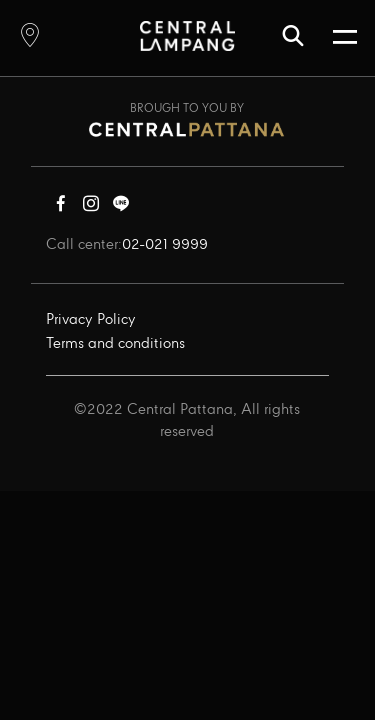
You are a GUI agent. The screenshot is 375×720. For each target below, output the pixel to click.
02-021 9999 (165, 245)
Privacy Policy (91, 320)
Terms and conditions (115, 344)
